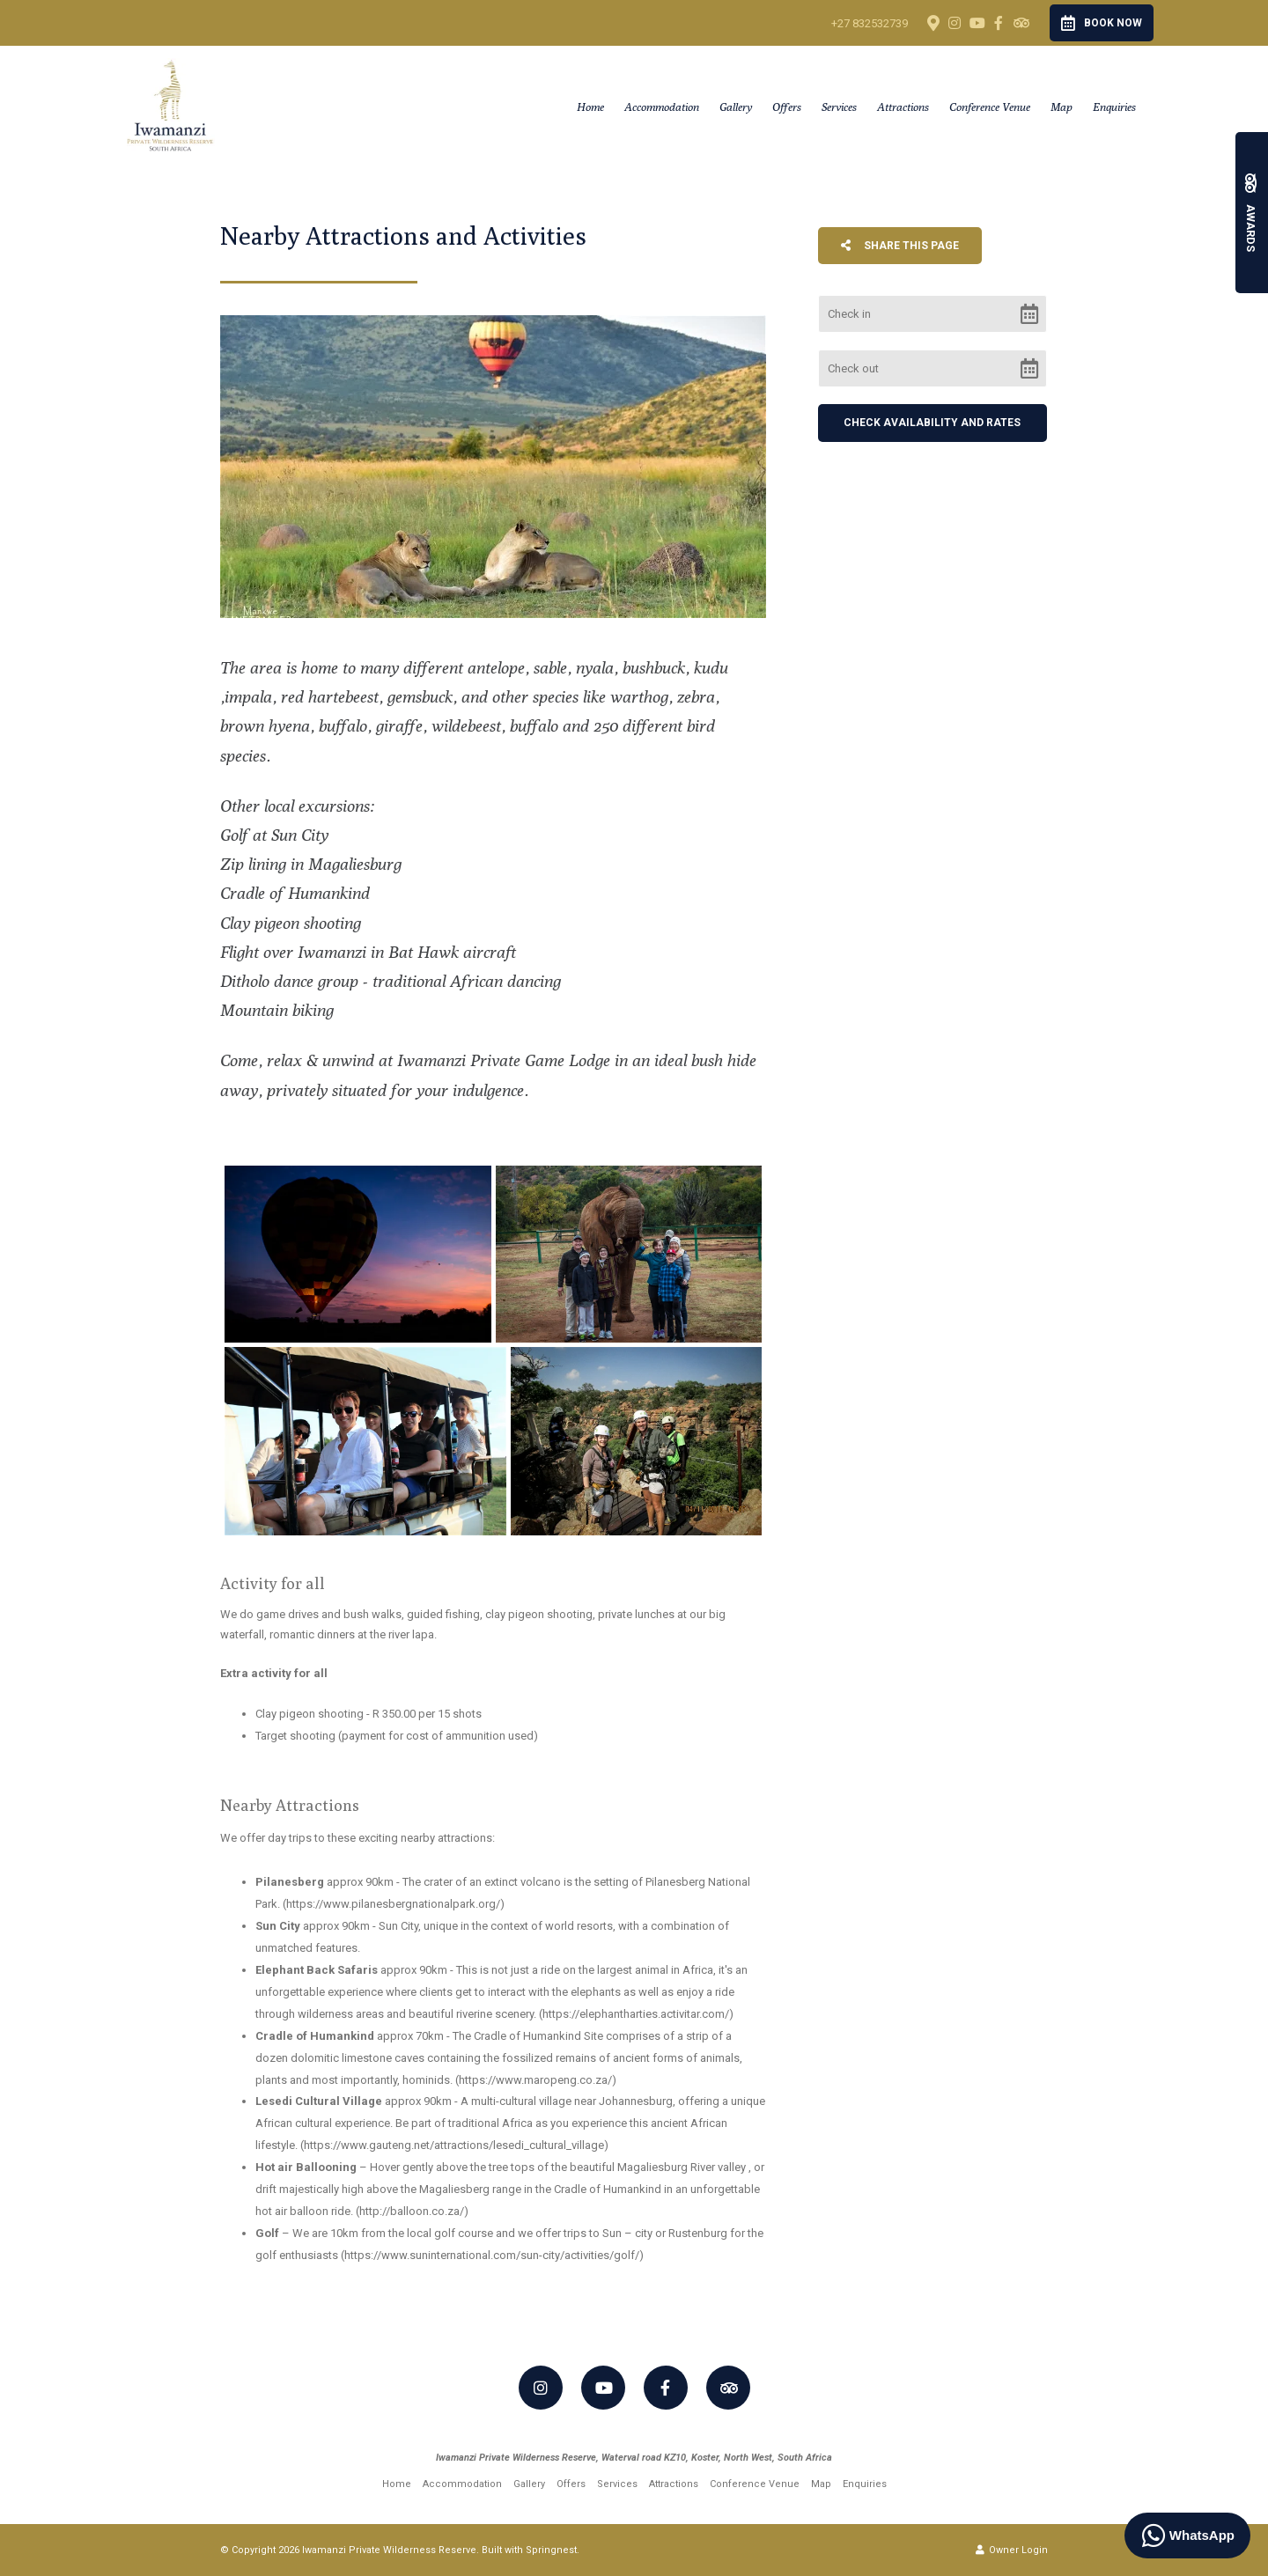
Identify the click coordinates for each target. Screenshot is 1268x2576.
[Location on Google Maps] (932, 22)
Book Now (1101, 23)
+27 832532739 (869, 23)
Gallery (735, 106)
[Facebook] (999, 23)
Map (1062, 106)
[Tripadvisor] (1021, 23)
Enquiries (1114, 106)
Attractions (903, 106)
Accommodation (661, 106)
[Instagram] (954, 23)
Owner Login (1012, 2550)
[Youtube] (976, 23)
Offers (786, 106)
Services (839, 106)
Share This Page (900, 245)
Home (590, 106)
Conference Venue (989, 106)
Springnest (551, 2550)
